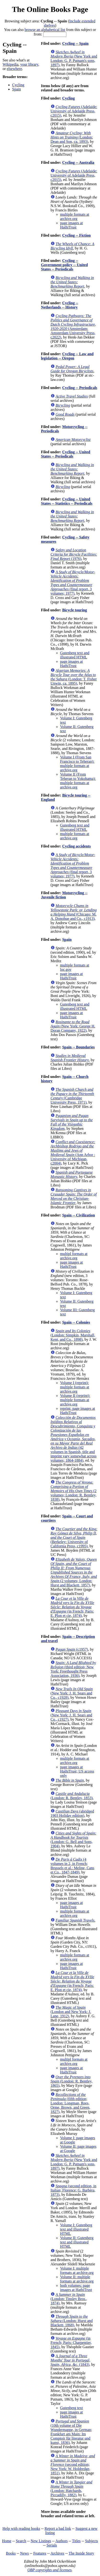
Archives (57, 2553)
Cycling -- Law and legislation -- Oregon (67, 356)
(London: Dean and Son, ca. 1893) (72, 137)
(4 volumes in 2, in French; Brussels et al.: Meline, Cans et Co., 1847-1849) (72, 1865)
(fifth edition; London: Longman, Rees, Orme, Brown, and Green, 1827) (70, 2103)
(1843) (70, 2360)
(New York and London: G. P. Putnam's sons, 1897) (74, 58)
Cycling (18, 85)
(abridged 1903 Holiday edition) (72, 1813)
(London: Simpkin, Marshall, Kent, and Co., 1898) (73, 1335)
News (24, 2553)
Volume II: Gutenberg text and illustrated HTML (77, 2242)
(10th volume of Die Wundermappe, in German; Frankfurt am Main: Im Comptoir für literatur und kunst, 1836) (71, 2432)
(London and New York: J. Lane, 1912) (71, 2011)
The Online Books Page (50, 9)
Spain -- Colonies (76, 1322)
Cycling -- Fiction (76, 235)
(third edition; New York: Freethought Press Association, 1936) (73, 1669)
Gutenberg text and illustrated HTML (74, 655)
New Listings (41, 2541)
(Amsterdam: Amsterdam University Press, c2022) (73, 326)
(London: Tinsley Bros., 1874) (69, 2298)
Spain (16, 89)
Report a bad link (58, 2528)
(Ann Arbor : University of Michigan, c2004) (73, 1152)
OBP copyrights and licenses (49, 2570)
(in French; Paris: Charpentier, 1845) (71, 2342)
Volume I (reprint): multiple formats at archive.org (74, 1387)
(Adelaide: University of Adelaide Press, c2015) (74, 111)
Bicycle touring (74, 610)
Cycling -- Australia (78, 162)
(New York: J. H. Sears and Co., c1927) (71, 1715)
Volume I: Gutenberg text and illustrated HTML (76, 2229)
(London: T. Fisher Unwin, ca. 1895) (74, 676)
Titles (76, 2541)
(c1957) (72, 1649)
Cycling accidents (76, 846)
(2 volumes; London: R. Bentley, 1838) (73, 1490)
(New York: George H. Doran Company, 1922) (73, 1026)
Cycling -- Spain (75, 43)
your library (29, 64)
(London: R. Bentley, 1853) (72, 1796)
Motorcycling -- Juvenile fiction (64, 895)
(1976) (74, 554)
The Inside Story (81, 2553)
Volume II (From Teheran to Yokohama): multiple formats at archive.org (78, 780)
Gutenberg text (71, 2408)
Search (21, 2541)
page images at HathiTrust (71, 225)
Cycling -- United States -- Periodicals (65, 454)
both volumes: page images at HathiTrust (76, 2287)
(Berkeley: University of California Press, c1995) (74, 1537)
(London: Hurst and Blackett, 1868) (72, 2320)
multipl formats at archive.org (74, 1256)
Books (11, 2553)
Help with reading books (21, 2528)
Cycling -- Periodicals (79, 388)
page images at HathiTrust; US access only (77, 1771)
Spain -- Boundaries (78, 1047)
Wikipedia (10, 64)
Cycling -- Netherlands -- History (59, 305)
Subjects (91, 2541)
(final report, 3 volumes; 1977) (73, 582)
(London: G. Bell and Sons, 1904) (73, 1839)
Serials (52, 2545)
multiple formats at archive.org (74, 216)
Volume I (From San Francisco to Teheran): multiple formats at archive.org (77, 763)
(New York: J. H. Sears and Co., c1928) (72, 1693)
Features (39, 2553)
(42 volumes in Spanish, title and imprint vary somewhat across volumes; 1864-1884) (73, 1438)
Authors (61, 2541)
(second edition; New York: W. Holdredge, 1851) (73, 2464)
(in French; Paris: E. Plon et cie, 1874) (72, 1607)
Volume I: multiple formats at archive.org (77, 2270)
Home (6, 2541)
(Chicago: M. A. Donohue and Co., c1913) (74, 912)
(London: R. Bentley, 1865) (71, 2081)
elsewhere (14, 69)
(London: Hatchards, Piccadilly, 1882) (71, 2488)
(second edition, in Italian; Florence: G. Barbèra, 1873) (73, 2190)
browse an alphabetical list (45, 30)
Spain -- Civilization (78, 1215)
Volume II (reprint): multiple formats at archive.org (75, 1400)
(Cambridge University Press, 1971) (72, 1095)
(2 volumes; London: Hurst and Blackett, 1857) (74, 1572)
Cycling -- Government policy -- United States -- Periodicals (64, 265)
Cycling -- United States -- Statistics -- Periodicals (66, 501)
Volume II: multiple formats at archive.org (77, 2279)
